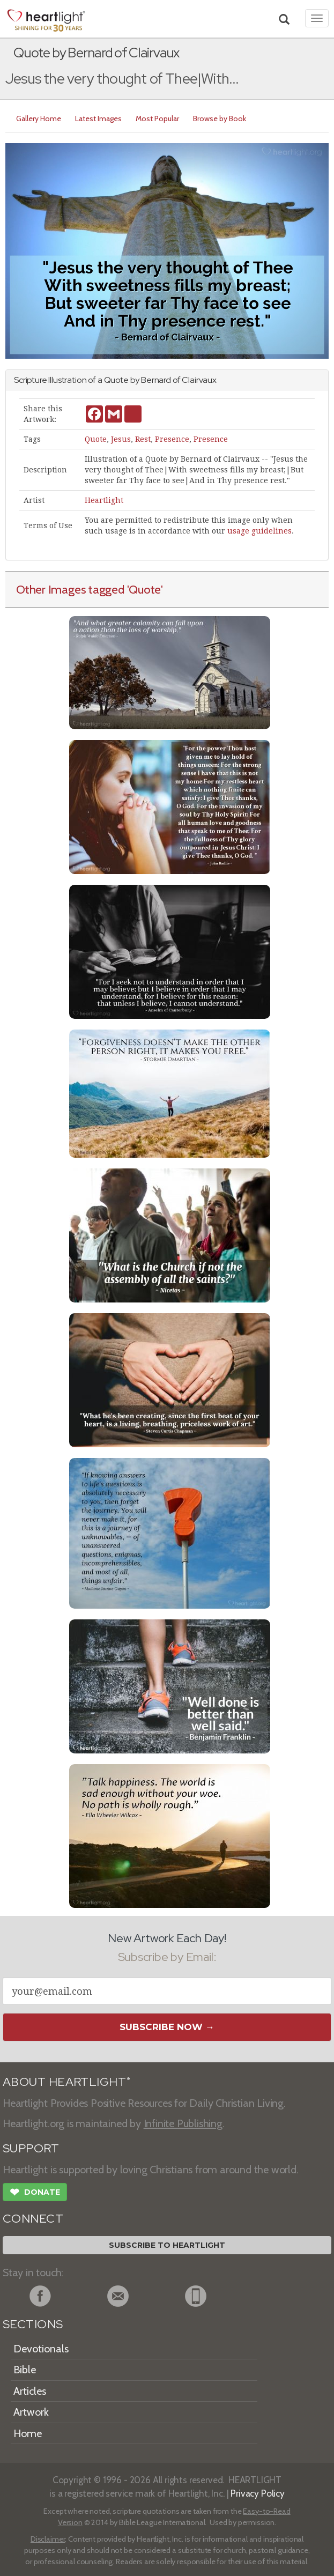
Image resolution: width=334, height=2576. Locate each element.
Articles (29, 2391)
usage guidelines (259, 531)
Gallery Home (38, 118)
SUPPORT (31, 2148)
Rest (143, 439)
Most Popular (157, 118)
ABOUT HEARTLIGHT (66, 2082)
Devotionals (41, 2348)
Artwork (31, 2411)
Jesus (121, 439)
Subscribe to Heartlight (167, 2245)
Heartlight (104, 500)
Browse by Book (219, 118)
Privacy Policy (258, 2493)
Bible (24, 2369)
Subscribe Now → (167, 2027)
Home (27, 2433)
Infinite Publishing (183, 2123)
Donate (35, 2193)
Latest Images (98, 118)
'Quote (144, 589)
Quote (96, 439)
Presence (172, 439)
